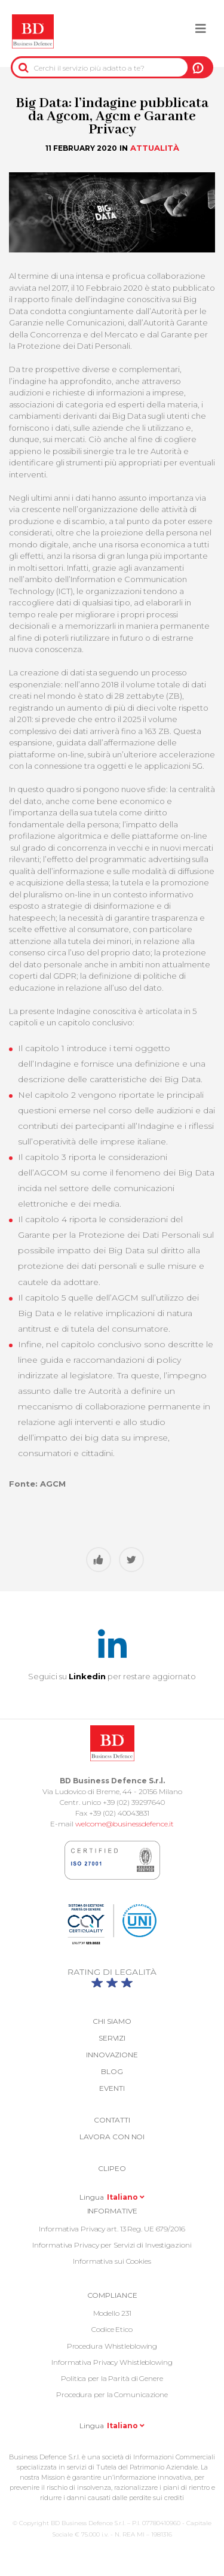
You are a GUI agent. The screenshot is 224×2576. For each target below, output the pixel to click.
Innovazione (112, 2054)
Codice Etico (112, 2329)
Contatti (112, 2119)
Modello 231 (112, 2313)
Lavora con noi (112, 2136)
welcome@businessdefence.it (124, 1823)
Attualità (154, 148)
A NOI (198, 68)
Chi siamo (112, 2021)
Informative (112, 2210)
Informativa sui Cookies (112, 2261)
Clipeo (111, 2168)
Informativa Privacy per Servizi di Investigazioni (111, 2244)
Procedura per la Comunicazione (112, 2394)
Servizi (112, 2037)
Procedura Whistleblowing (112, 2345)
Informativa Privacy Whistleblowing (112, 2362)
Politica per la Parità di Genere (112, 2378)
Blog (112, 2071)
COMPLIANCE (112, 2295)
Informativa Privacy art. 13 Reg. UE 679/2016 (112, 2228)
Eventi (111, 2088)
